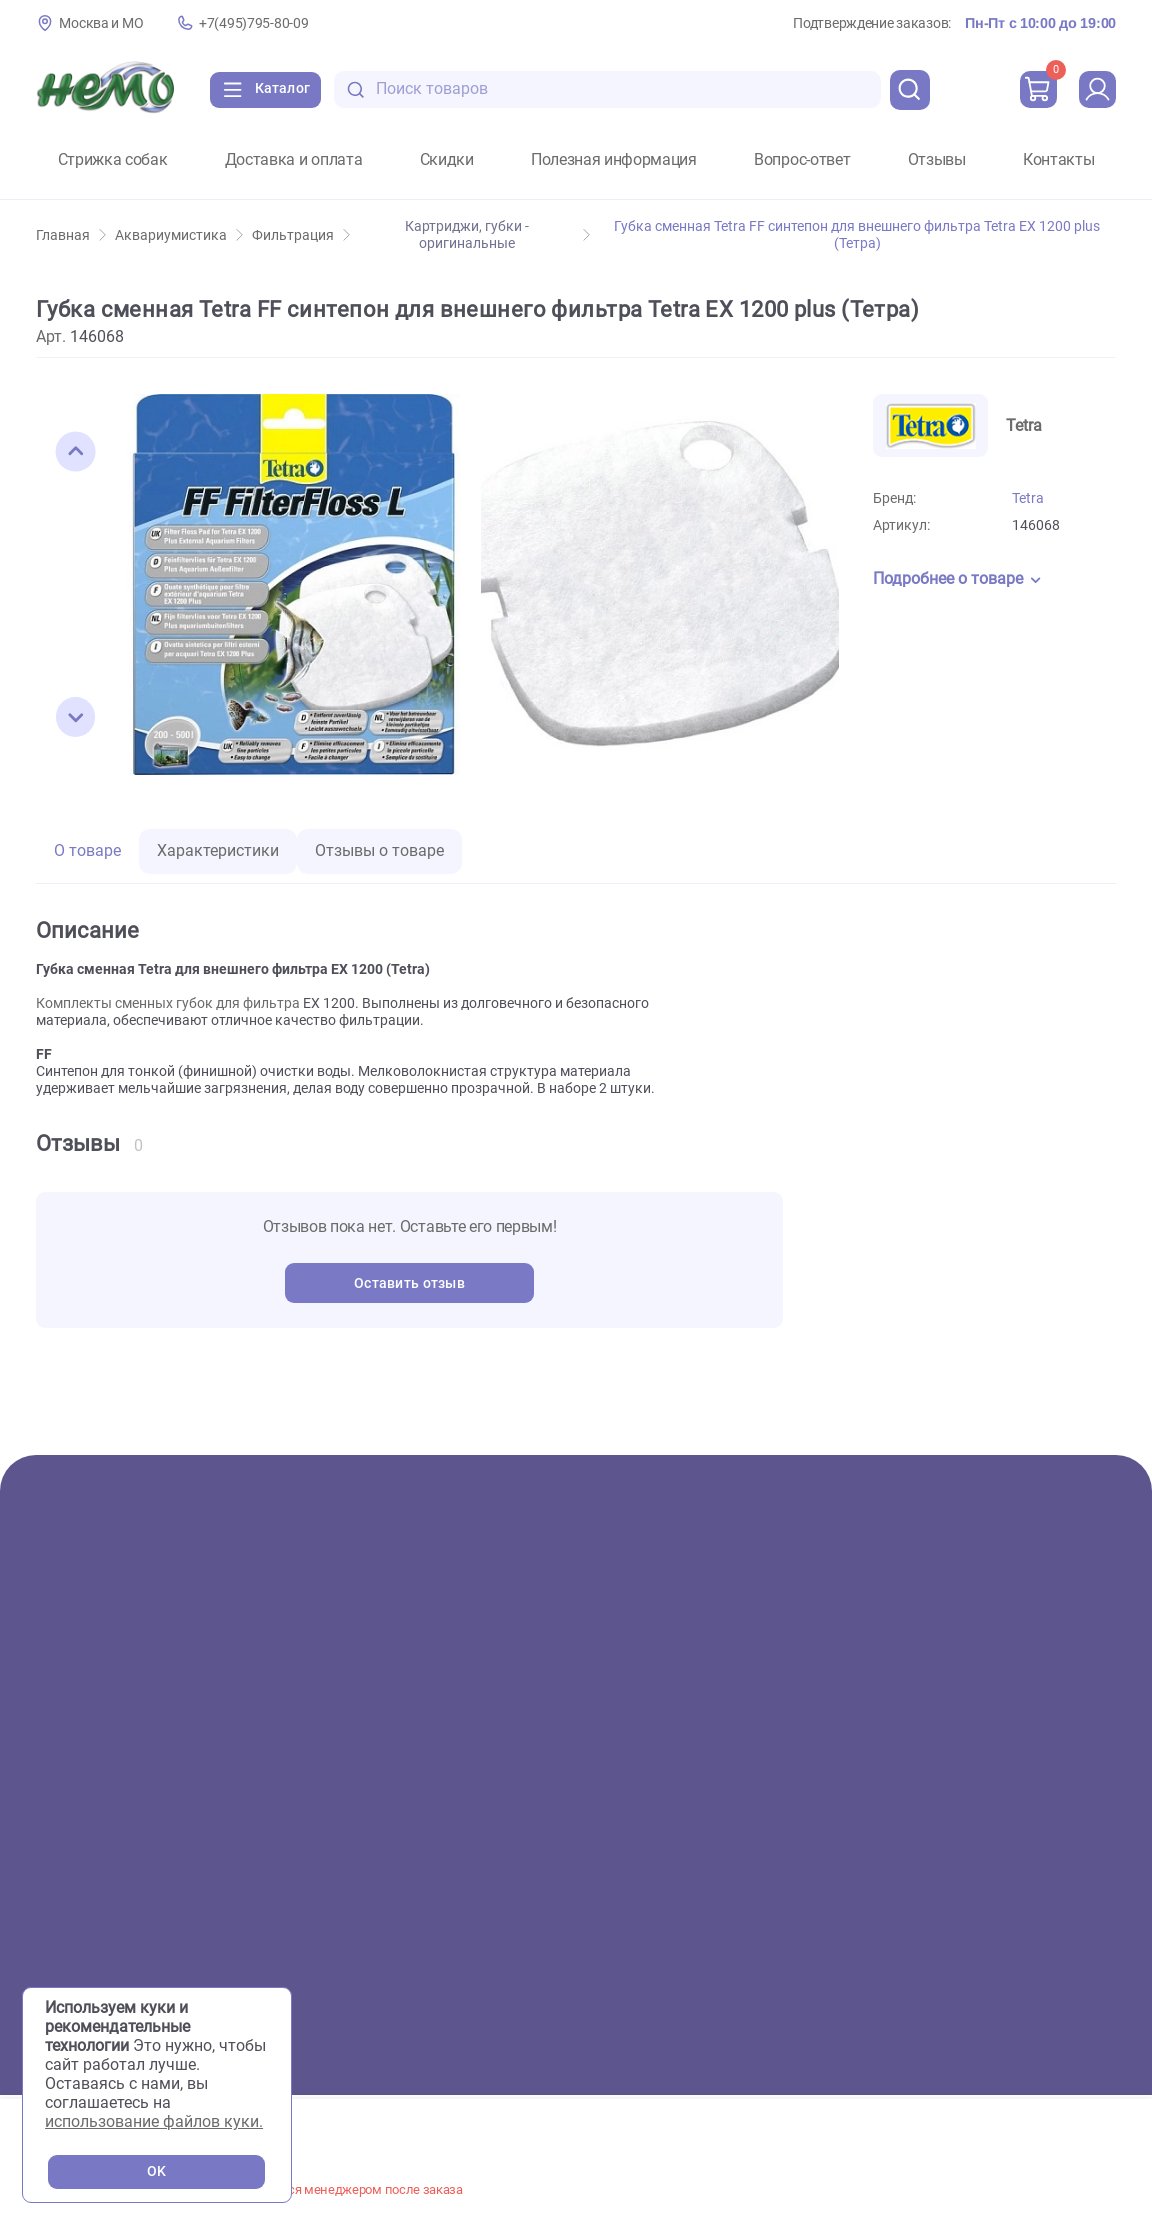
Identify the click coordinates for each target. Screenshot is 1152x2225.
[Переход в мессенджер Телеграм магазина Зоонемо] (1087, 1929)
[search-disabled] (370, 89)
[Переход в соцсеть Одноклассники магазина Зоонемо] (1028, 1929)
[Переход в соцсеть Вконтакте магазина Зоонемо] (966, 1929)
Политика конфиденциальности (1016, 1999)
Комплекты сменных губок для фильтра (168, 1003)
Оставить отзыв (409, 1283)
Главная (71, 235)
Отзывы (937, 160)
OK (156, 2171)
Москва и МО (101, 23)
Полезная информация (614, 160)
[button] (76, 452)
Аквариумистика (179, 235)
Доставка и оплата (294, 160)
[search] (906, 90)
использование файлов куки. (154, 2121)
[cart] (1035, 90)
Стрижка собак (113, 160)
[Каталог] (270, 90)
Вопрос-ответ (802, 160)
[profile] (1096, 90)
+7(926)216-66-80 (1052, 1840)
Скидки (447, 160)
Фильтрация (301, 235)
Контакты (1058, 160)
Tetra (1028, 498)
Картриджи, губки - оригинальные (497, 235)
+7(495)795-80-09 (253, 23)
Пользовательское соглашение (1013, 1973)
